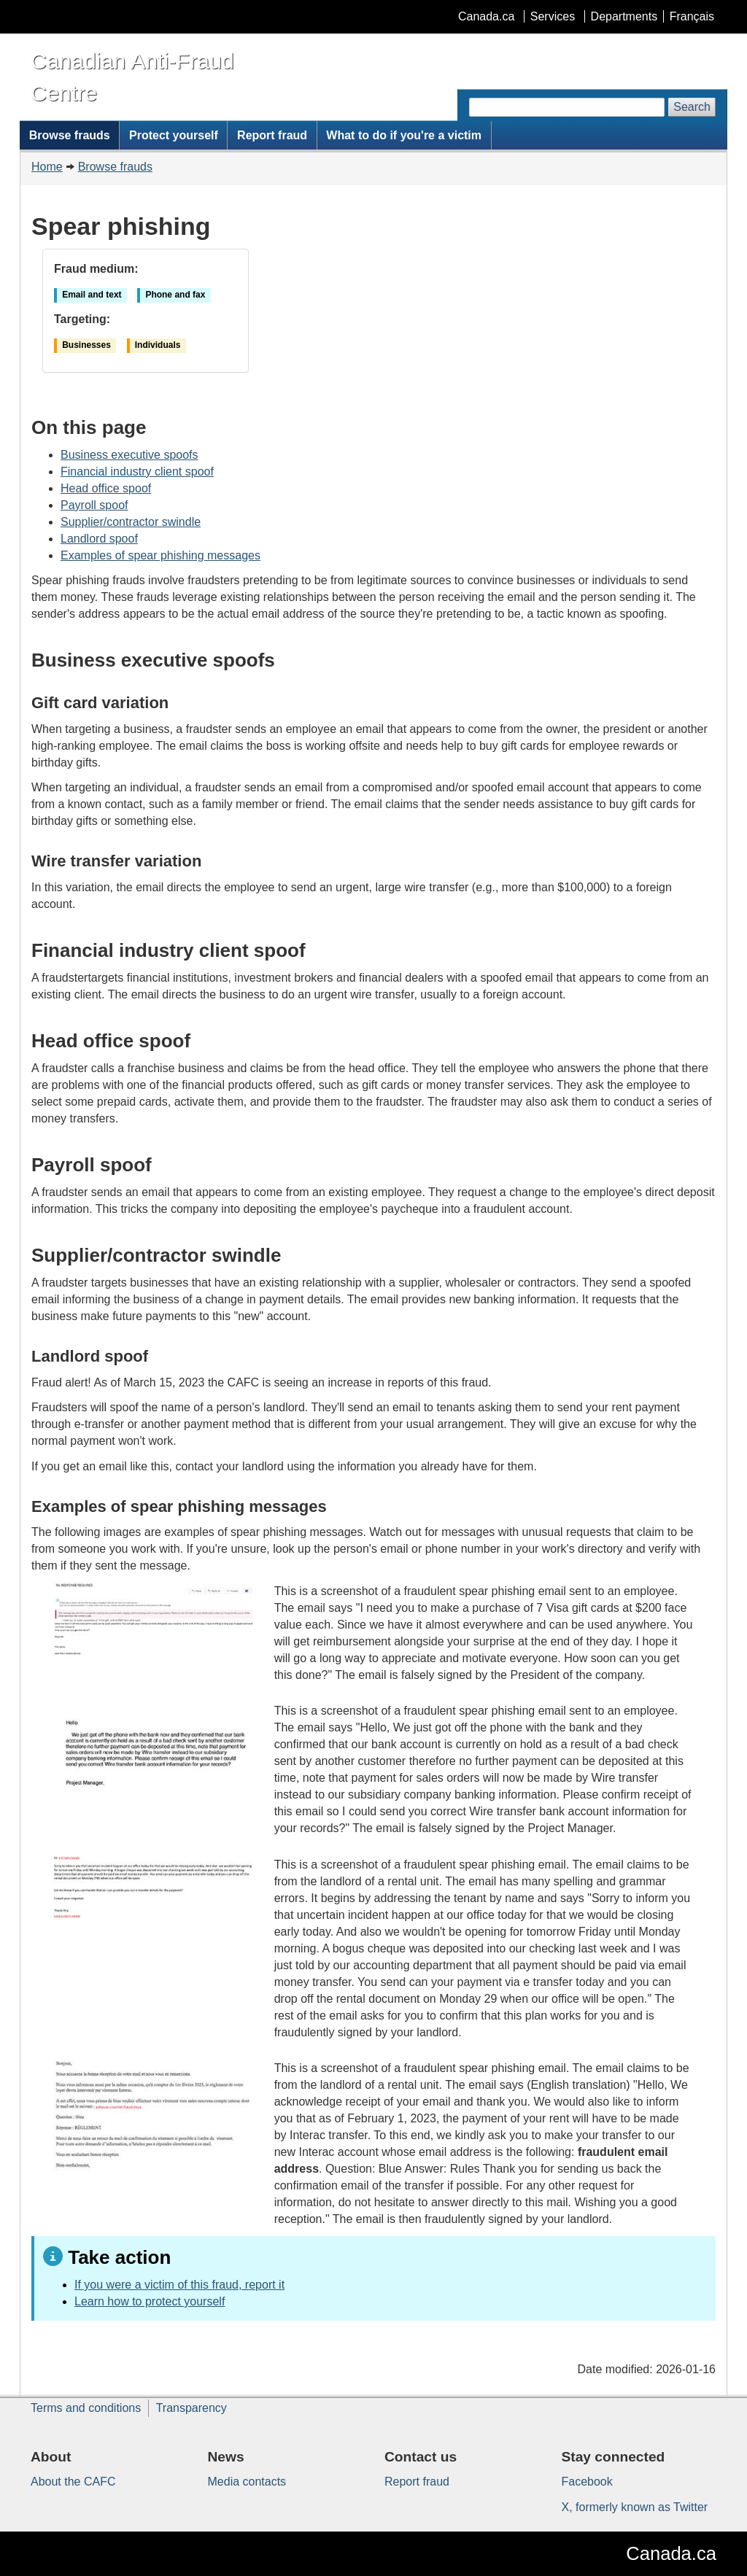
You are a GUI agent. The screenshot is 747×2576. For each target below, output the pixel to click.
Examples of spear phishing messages (160, 555)
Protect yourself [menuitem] (173, 135)
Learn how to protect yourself (149, 2301)
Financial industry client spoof (137, 471)
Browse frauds (115, 166)
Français (692, 16)
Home (47, 166)
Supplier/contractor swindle (131, 522)
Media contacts (247, 2481)
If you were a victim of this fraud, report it (179, 2284)
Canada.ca (486, 16)
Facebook (587, 2481)
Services (552, 16)
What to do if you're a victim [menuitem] (403, 135)
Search (692, 107)
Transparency (191, 2408)
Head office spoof (106, 488)
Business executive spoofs (129, 455)
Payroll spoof (94, 505)
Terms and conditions (86, 2408)
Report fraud (416, 2481)
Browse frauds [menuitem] (69, 135)
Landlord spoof (99, 538)
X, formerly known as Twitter (635, 2507)
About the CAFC (73, 2481)
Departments (624, 16)
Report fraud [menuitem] (272, 135)
